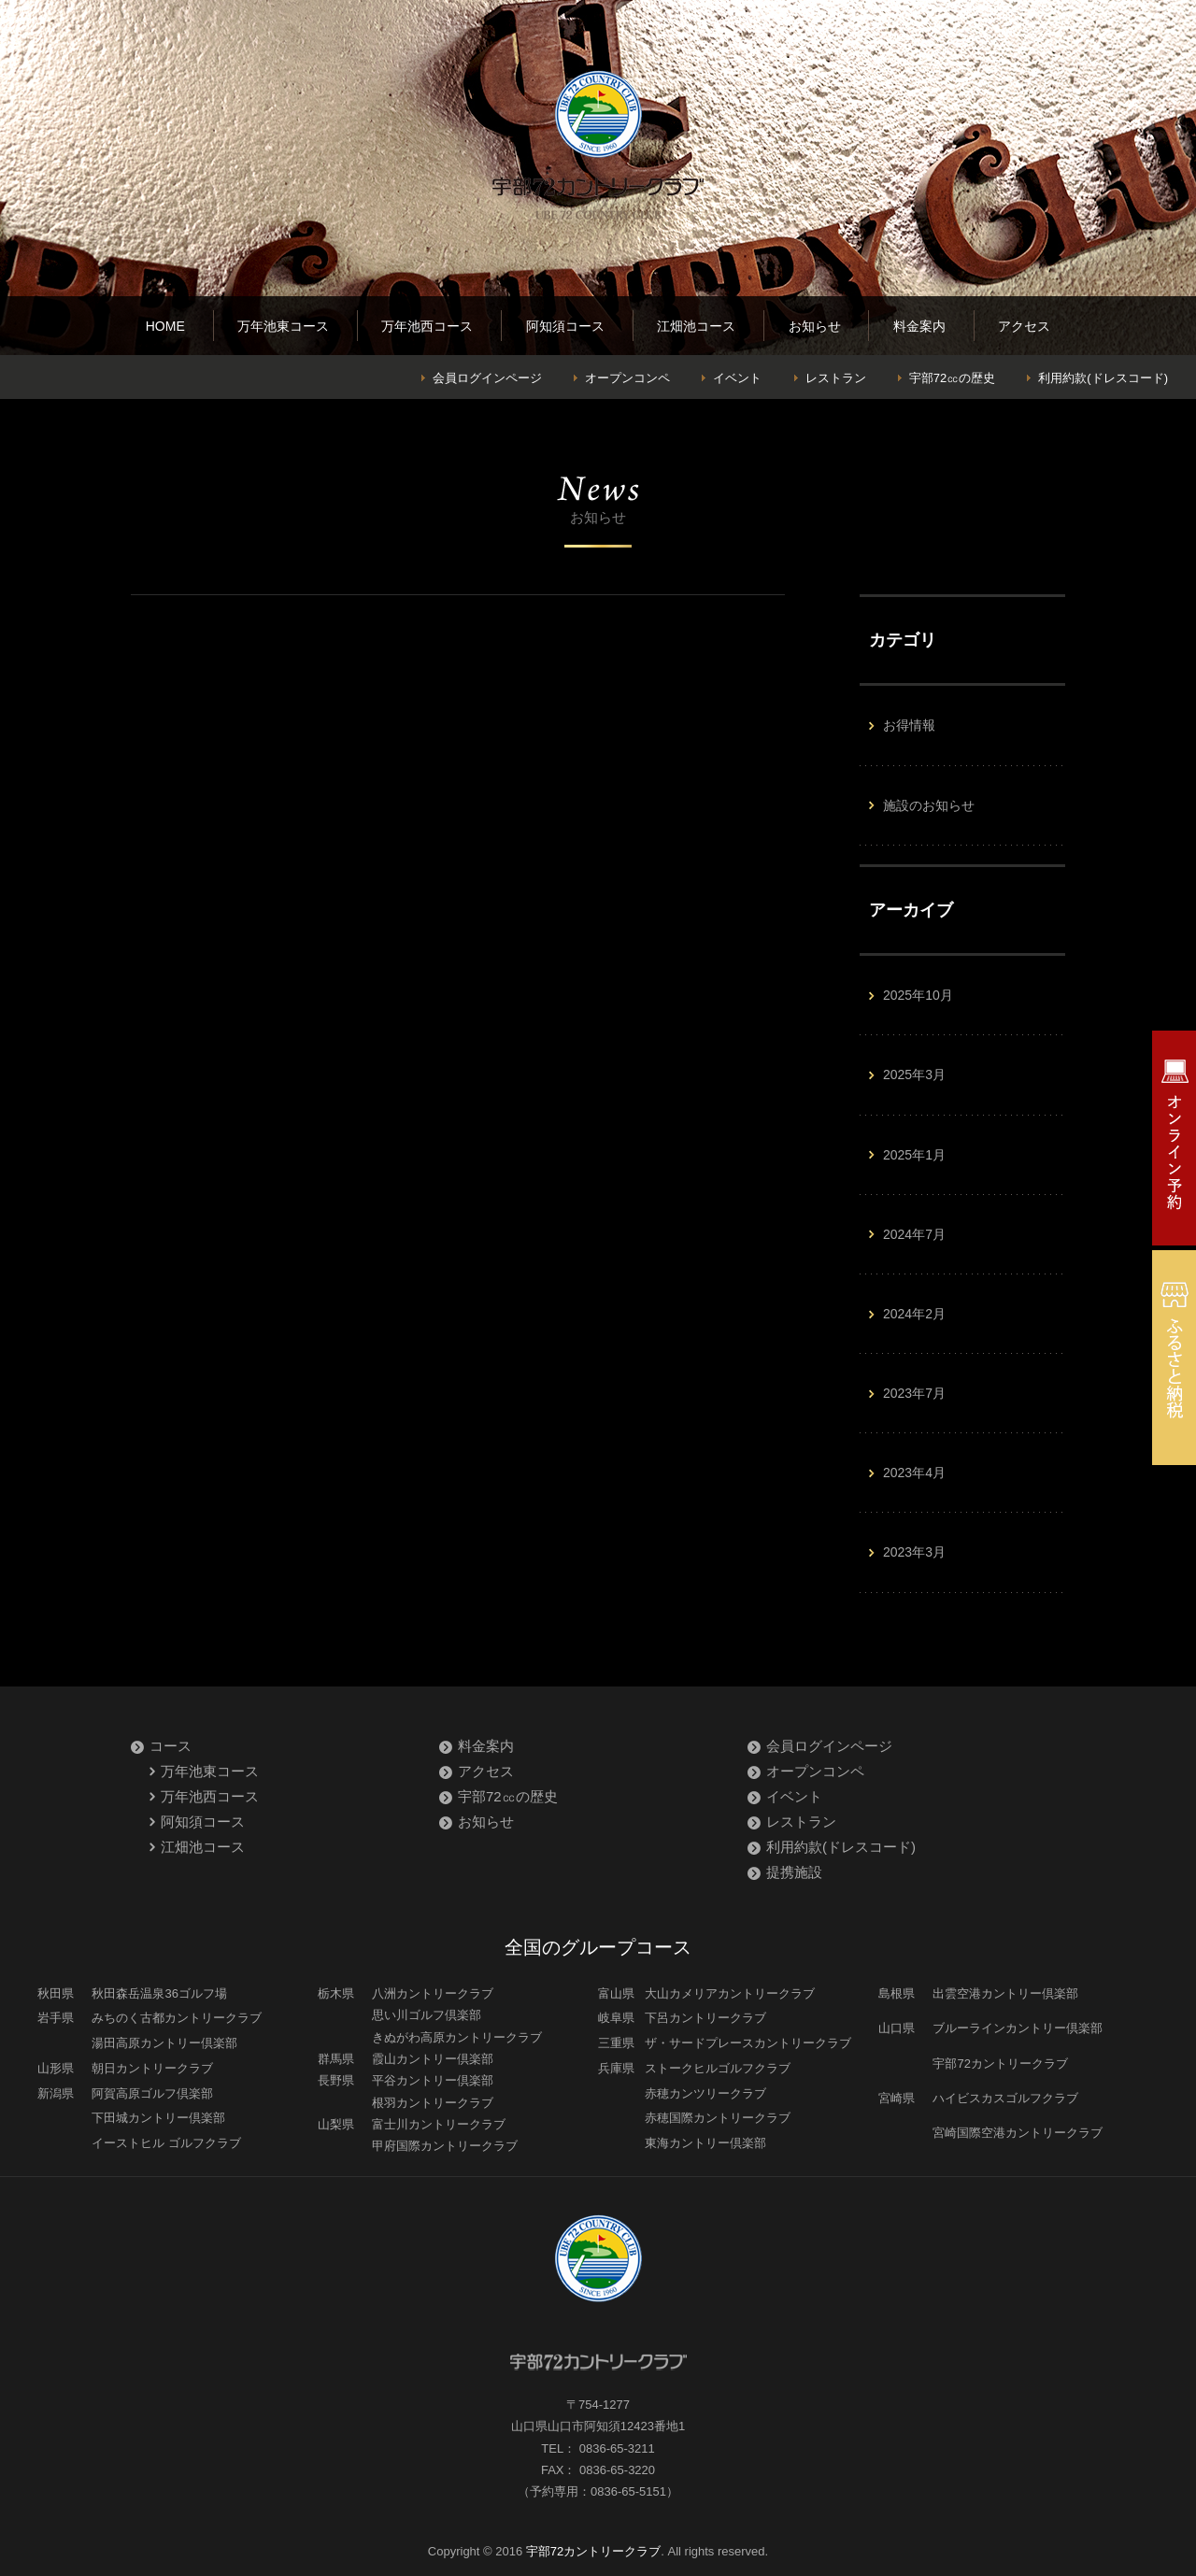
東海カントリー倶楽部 (705, 2143)
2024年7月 (914, 1234)
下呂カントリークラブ (705, 2018)
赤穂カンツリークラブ (705, 2093)
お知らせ (815, 326)
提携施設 (794, 1872)
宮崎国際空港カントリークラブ (1018, 2133)
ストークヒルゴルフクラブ (717, 2068)
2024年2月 (914, 1313)
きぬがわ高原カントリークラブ (457, 2037)
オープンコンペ (627, 378)
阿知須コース (565, 326)
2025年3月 (914, 1074)
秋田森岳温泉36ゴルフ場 (159, 1993)
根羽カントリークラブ (432, 2103)
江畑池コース (696, 326)
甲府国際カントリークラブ (445, 2146)
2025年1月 (914, 1154)
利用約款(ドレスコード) (1103, 378)
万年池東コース (283, 326)
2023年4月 (914, 1472)
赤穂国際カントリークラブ (717, 2118)
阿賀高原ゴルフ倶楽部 (152, 2093)
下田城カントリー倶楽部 (158, 2118)
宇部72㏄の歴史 (952, 378)
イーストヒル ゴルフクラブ (166, 2143)
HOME (165, 326)
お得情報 (909, 725)
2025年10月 (918, 995)
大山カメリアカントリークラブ (730, 1993)
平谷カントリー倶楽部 (432, 2080)
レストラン (835, 378)
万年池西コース (427, 326)
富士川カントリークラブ (438, 2124)
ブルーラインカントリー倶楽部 (1018, 2028)
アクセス (1024, 326)
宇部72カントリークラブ (1000, 2064)
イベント (737, 378)
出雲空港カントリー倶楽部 (1005, 1993)
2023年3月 (914, 1551)
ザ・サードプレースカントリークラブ (748, 2043)
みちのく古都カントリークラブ (177, 2018)
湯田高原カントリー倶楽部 (164, 2043)
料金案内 (919, 326)
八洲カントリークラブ (432, 1993)
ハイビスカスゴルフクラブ (1005, 2098)
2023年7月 (914, 1393)
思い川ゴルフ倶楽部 (426, 2015)
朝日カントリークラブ (152, 2068)
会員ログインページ (487, 378)
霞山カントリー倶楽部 (432, 2059)
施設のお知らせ (929, 805)
